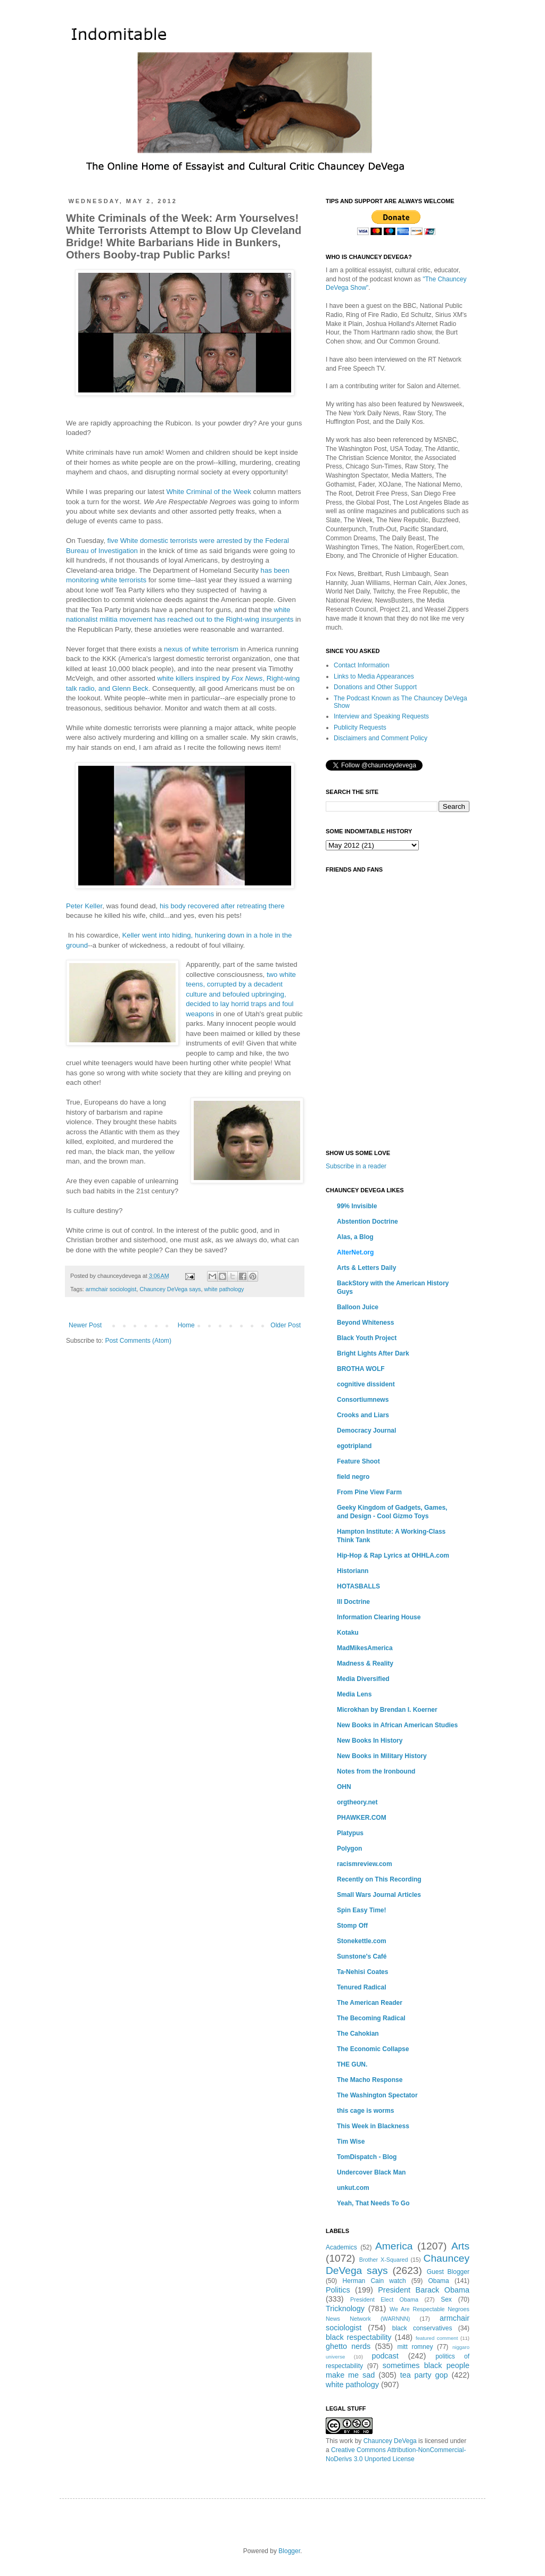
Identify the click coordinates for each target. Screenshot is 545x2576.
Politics (338, 2290)
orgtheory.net (357, 1802)
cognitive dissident (366, 1384)
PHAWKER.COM (361, 1817)
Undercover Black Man (371, 2172)
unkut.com (353, 2188)
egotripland (354, 1446)
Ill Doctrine (353, 1601)
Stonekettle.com (361, 1941)
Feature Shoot (358, 1461)
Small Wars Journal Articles (379, 1894)
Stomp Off (352, 1925)
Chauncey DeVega (390, 2441)
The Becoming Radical (371, 2018)
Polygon (349, 1848)
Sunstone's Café (362, 1956)
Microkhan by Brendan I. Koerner (387, 1709)
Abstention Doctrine (367, 1221)
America (393, 2246)
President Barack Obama (423, 2290)
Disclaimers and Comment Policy (380, 738)
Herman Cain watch (374, 2281)
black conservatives (422, 2328)
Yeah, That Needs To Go (373, 2203)
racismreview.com (364, 1864)
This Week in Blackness (373, 2126)
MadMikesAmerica (365, 1648)
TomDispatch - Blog (367, 2157)
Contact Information (362, 665)
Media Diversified (363, 1679)
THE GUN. (352, 2064)
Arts (460, 2246)
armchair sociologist (111, 1289)
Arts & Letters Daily (366, 1268)
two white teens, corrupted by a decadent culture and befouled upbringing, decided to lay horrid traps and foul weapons (241, 994)
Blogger (289, 2551)
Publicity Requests (360, 727)
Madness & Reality (365, 1663)
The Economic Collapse (373, 2049)
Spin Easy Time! (361, 1910)
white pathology (224, 1289)
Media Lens (354, 1694)
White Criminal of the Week (208, 492)
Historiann (352, 1571)
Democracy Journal (366, 1430)
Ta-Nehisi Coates (362, 1972)
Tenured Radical (361, 1987)
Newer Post (85, 1325)
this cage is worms (365, 2110)
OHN (344, 1787)
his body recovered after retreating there (222, 906)
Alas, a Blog (355, 1237)
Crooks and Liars (363, 1415)
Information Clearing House (378, 1617)
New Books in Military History (382, 1756)
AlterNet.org (355, 1252)
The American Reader (369, 2002)
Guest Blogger (448, 2272)
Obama (438, 2281)
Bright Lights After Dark (373, 1353)
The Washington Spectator (377, 2095)
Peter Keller (84, 906)
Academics (341, 2247)
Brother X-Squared (383, 2259)
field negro (353, 1477)
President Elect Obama (384, 2299)
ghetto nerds (348, 2346)
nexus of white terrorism (201, 649)
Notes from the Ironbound (376, 1771)
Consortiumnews (363, 1399)
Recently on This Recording (379, 1879)
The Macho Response (369, 2080)
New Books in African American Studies (397, 1725)
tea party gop (424, 2375)
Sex (446, 2299)
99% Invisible (357, 1206)
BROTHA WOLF (361, 1369)
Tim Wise (351, 2141)
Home (186, 1325)
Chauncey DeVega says (170, 1289)
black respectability (359, 2337)
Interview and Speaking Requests (381, 716)
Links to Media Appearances (374, 676)
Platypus (350, 1833)
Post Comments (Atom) (138, 1340)
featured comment (437, 2338)
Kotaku (348, 1632)
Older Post (285, 1325)
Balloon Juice (357, 1307)
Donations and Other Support (375, 687)
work (346, 2441)
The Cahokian (358, 2033)
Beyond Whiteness (365, 1322)
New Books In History (369, 1740)
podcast (384, 2356)
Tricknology (345, 2308)
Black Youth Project (367, 1338)
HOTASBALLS (358, 1586)
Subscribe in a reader (356, 1166)
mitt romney (415, 2347)
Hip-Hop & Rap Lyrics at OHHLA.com (393, 1555)
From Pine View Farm (369, 1492)
